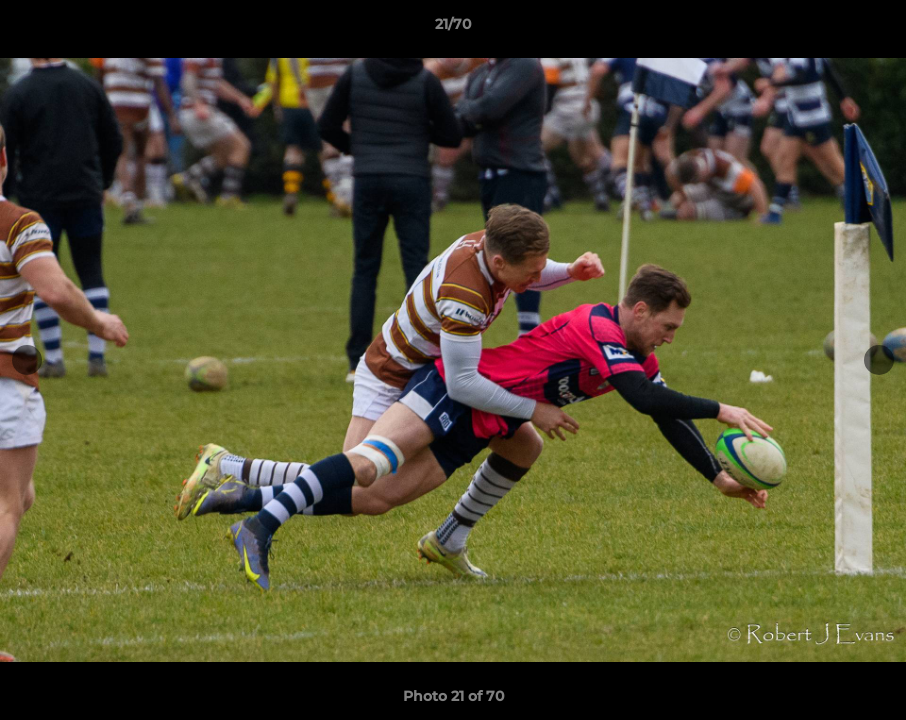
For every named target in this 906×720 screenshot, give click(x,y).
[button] (870, 29)
